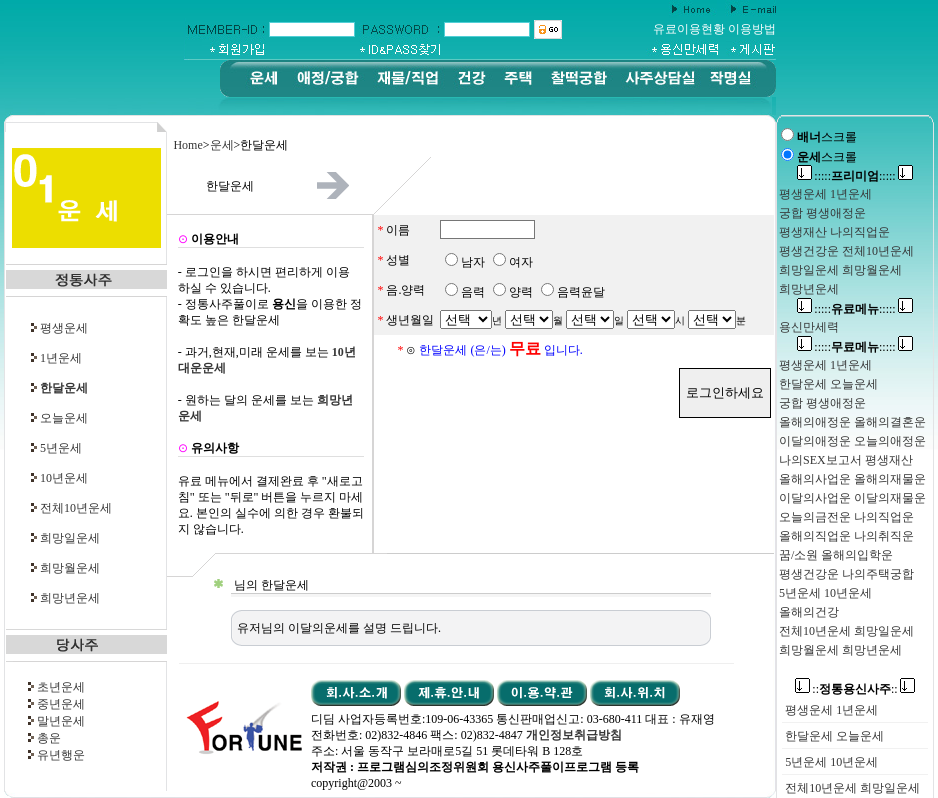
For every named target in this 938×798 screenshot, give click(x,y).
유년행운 (61, 755)
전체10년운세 (76, 508)
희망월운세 (70, 568)
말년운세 (61, 721)
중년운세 (61, 704)
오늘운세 (64, 418)
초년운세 (61, 687)
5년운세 (61, 448)
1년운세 (61, 358)
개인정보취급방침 (574, 735)
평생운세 (64, 328)
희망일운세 (70, 538)
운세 (222, 145)
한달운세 (809, 736)
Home (187, 145)
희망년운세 (70, 598)
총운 (49, 738)
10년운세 (64, 478)
